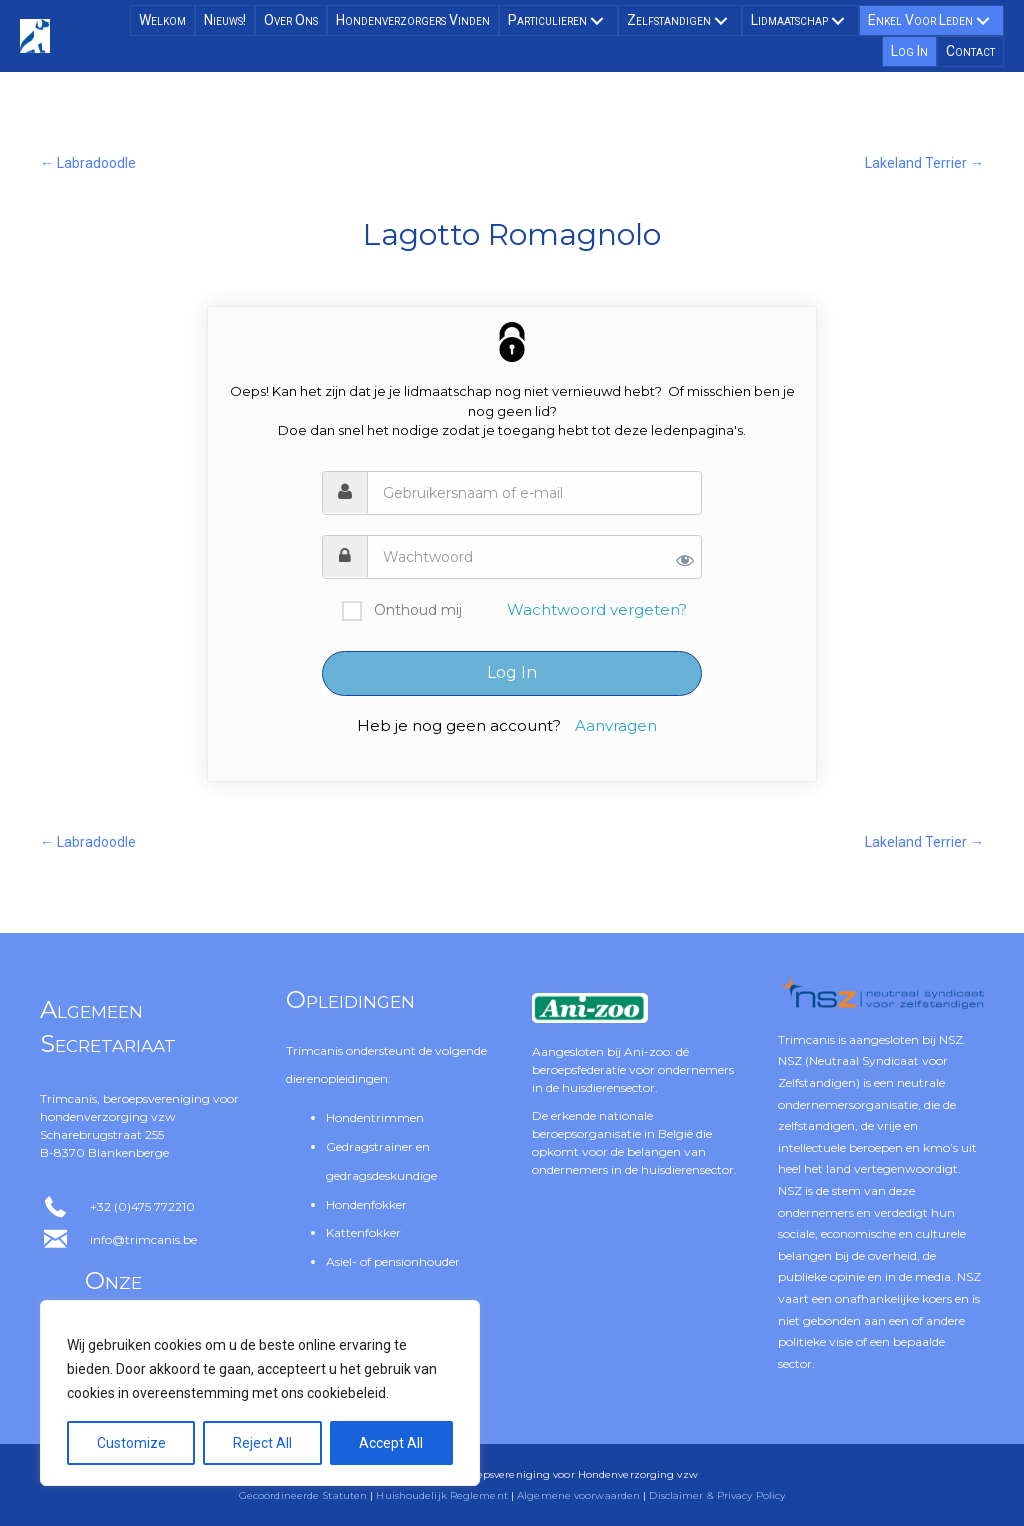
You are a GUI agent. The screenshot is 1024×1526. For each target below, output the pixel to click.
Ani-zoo (647, 1051)
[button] (597, 21)
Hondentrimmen (375, 1117)
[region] (260, 1393)
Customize (131, 1443)
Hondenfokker (366, 1204)
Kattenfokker (363, 1232)
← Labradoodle (88, 163)
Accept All (391, 1443)
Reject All (262, 1443)
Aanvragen (616, 725)
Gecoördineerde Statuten (303, 1495)
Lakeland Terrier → (924, 163)
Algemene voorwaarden (578, 1495)
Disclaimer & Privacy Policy (717, 1495)
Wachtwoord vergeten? (597, 609)
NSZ (951, 1039)
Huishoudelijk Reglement (441, 1495)
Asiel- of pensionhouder (393, 1261)
